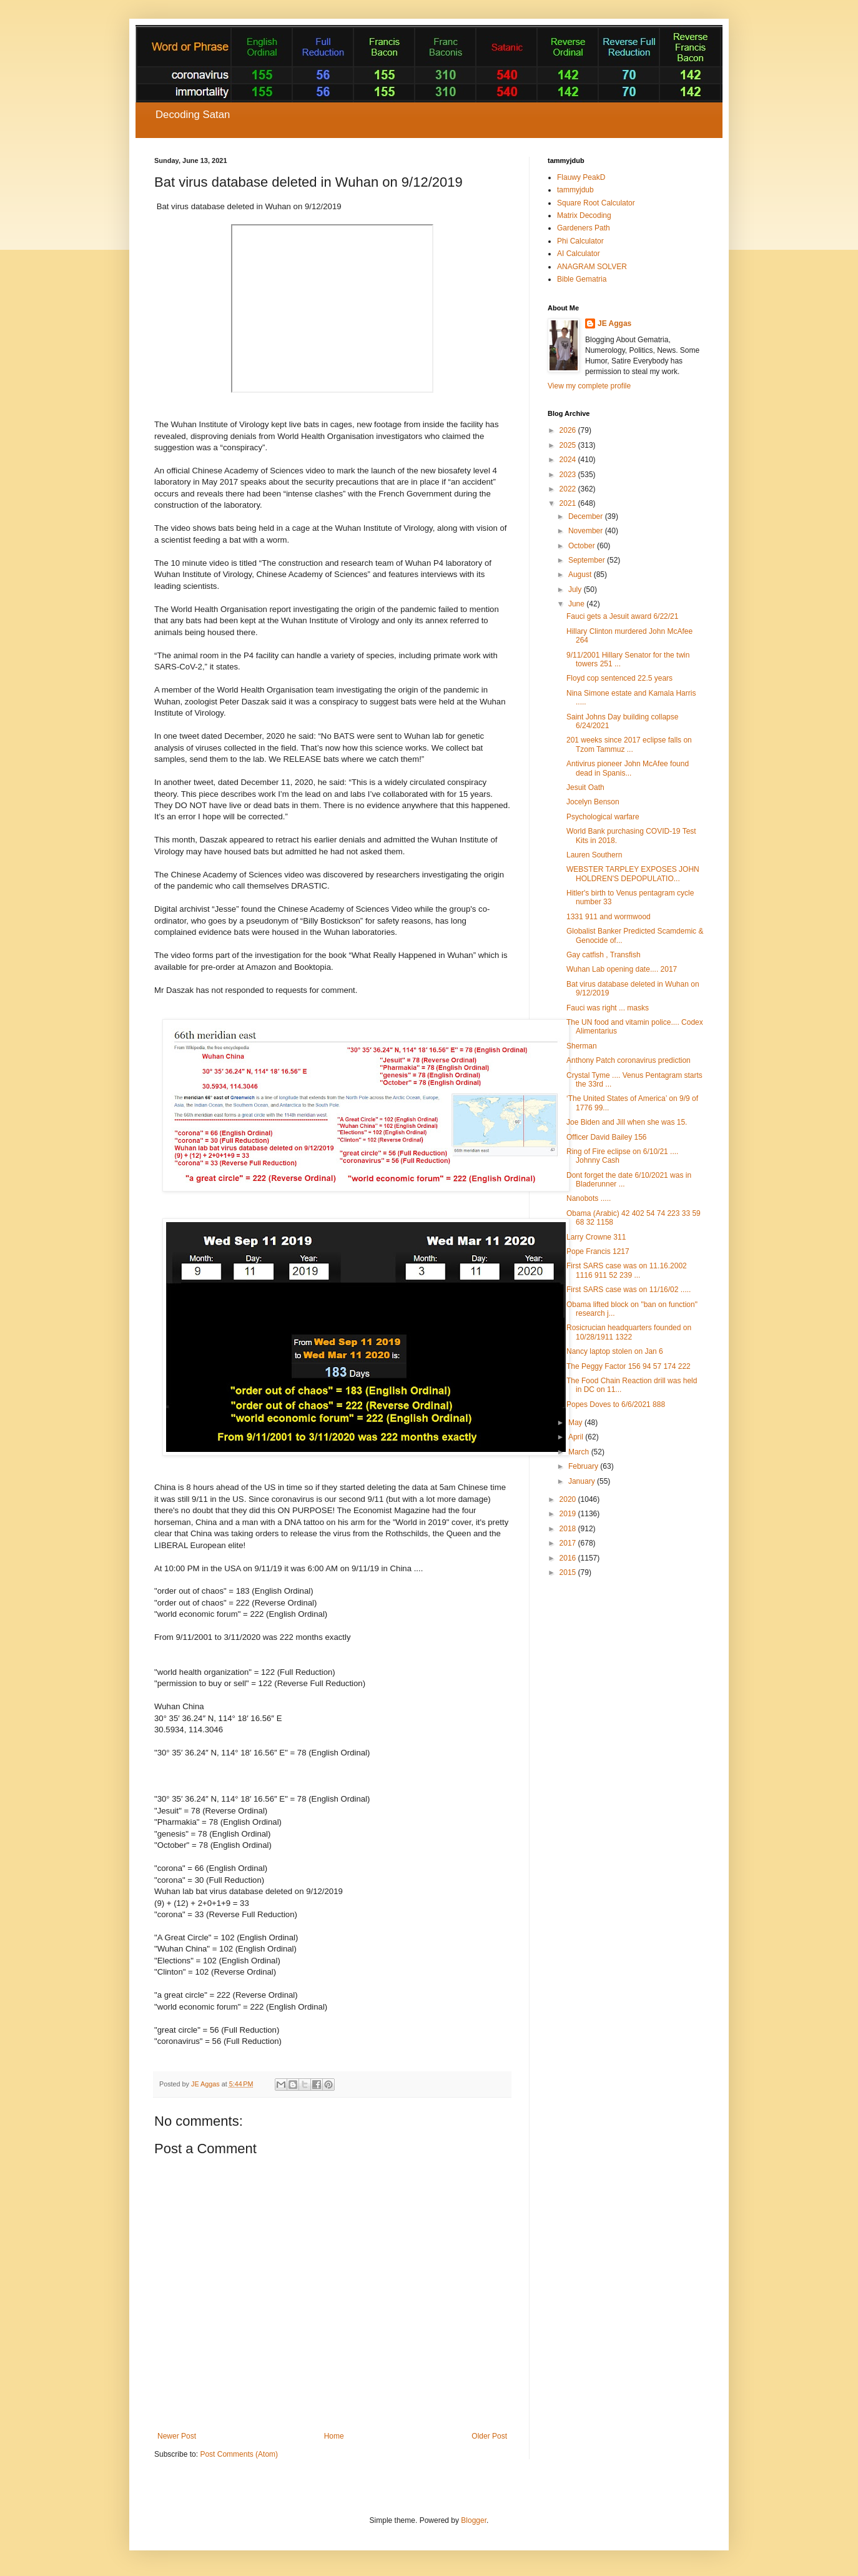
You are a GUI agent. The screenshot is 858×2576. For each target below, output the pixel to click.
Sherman (581, 1046)
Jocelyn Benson (592, 801)
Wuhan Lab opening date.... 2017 (621, 969)
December (586, 516)
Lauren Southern (594, 855)
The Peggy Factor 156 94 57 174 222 (628, 1366)
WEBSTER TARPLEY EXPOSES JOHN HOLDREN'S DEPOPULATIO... (632, 873)
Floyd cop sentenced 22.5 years (619, 678)
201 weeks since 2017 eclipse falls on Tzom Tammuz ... (629, 744)
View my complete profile (589, 386)
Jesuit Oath (585, 787)
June (577, 604)
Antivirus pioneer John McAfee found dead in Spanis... (627, 768)
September (587, 560)
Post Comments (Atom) (239, 2454)
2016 (569, 1558)
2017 (569, 1543)
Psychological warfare (602, 816)
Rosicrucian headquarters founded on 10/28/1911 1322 (628, 1332)
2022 (569, 489)
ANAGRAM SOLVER (592, 266)
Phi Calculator (580, 241)
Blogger (473, 2520)
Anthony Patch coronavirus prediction (628, 1060)
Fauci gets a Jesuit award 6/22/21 (622, 616)
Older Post (489, 2436)
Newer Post (176, 2436)
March (579, 1452)
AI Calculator (578, 253)
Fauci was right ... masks (607, 1008)
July (576, 589)
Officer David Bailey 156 (606, 1137)
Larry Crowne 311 (596, 1237)
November (586, 530)
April (576, 1437)
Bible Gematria (581, 279)
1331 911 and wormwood (608, 916)
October (582, 545)
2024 (569, 459)
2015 (569, 1572)
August (581, 574)
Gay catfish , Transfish (603, 954)
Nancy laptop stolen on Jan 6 (614, 1351)
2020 (569, 1499)
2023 (569, 474)
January (582, 1481)
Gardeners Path (583, 228)
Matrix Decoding (584, 215)
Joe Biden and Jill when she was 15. (626, 1122)
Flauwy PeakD (581, 177)
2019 (569, 1513)
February (584, 1466)
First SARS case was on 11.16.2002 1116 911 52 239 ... (626, 1270)
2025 (569, 445)
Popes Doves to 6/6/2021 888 (615, 1404)
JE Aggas (614, 323)
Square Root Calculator (596, 203)
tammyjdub (575, 189)
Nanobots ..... (588, 1198)
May (576, 1422)
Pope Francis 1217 (597, 1251)
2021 (569, 503)
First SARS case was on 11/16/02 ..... (628, 1289)
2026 (569, 430)
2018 (569, 1528)
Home (334, 2436)
